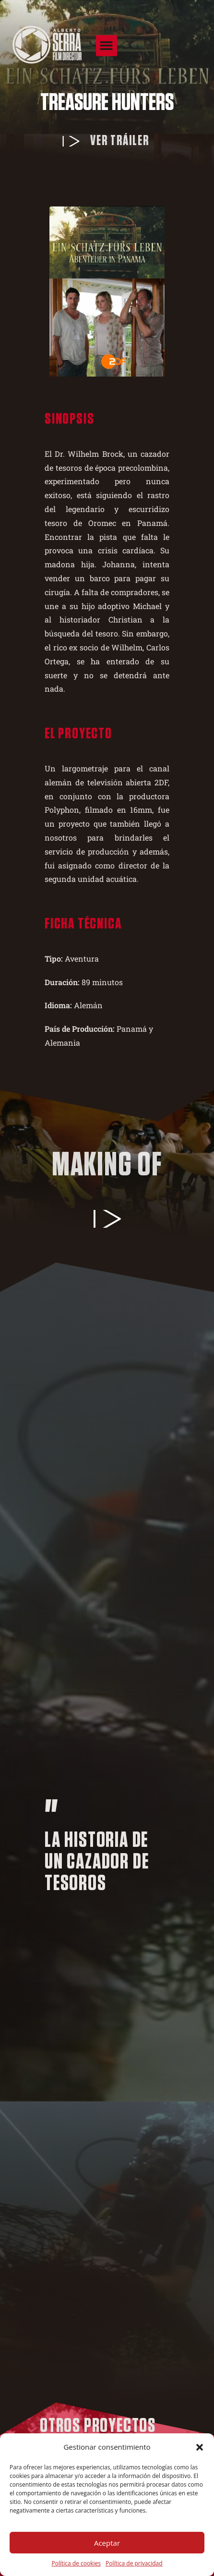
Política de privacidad (134, 2563)
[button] (199, 2447)
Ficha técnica (83, 923)
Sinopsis (69, 419)
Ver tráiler (119, 141)
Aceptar (107, 2543)
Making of (107, 1165)
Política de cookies (76, 2563)
